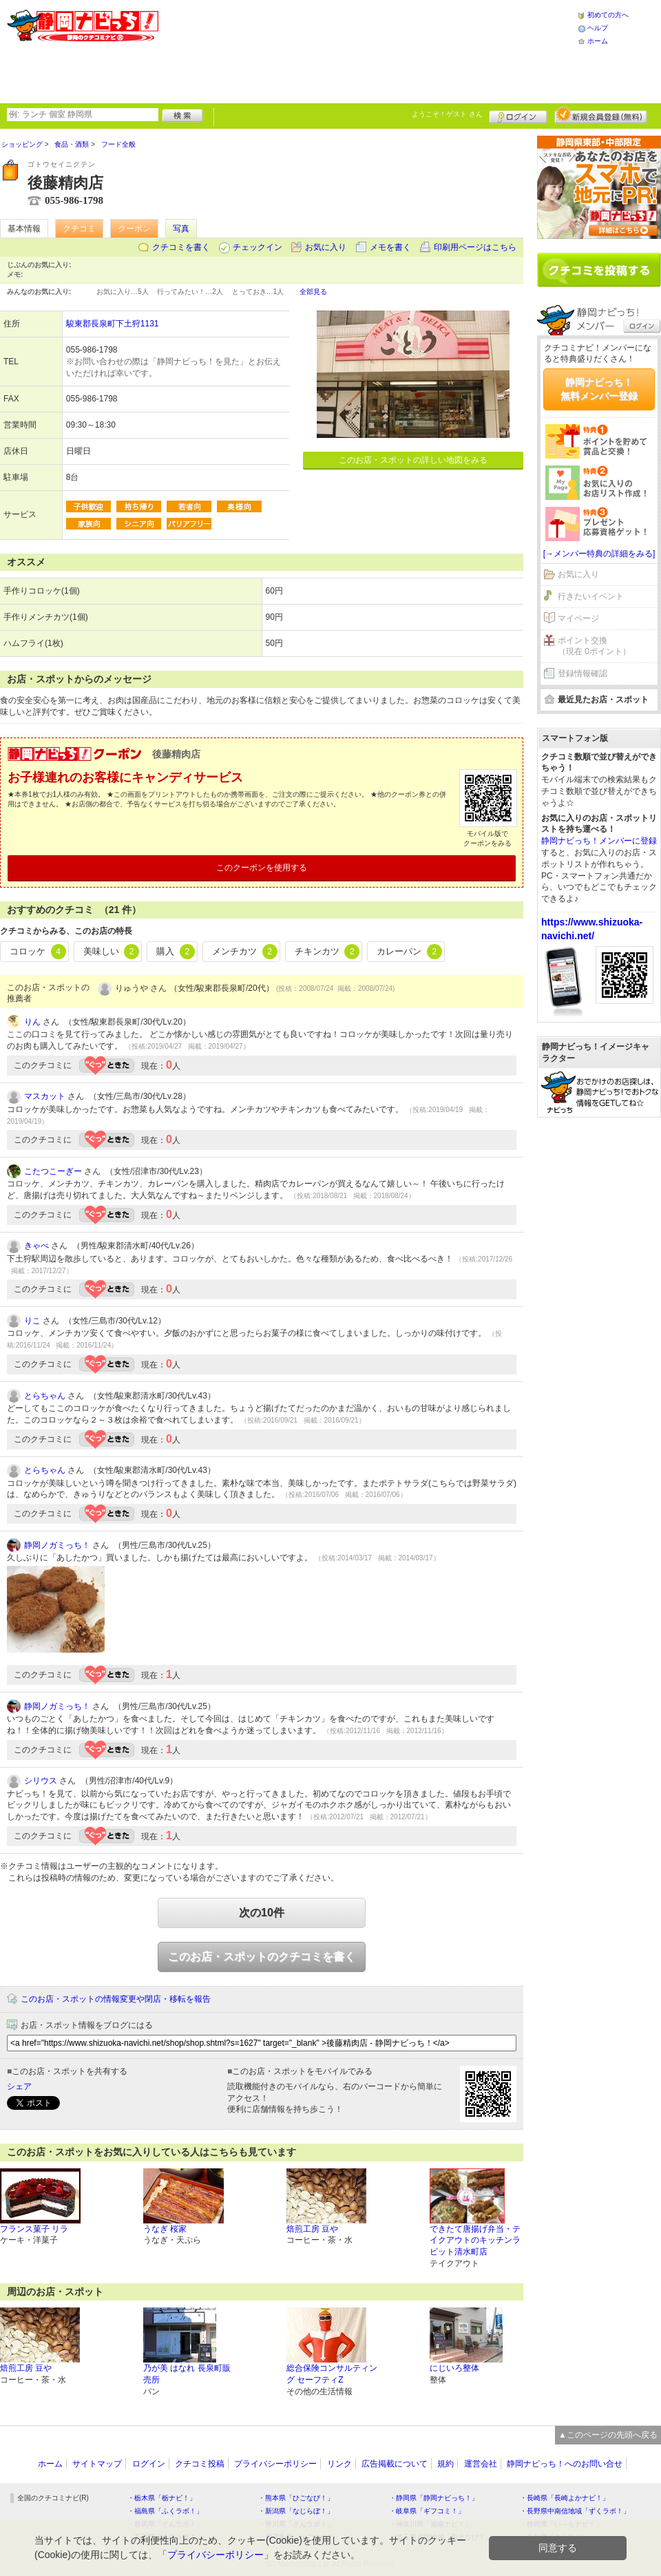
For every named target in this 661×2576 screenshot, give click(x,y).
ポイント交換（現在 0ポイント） (594, 646)
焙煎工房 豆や (312, 2229)
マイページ (578, 618)
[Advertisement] (250, 50)
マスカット (44, 1096)
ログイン (518, 115)
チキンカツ (327, 951)
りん (32, 1022)
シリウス (40, 1781)
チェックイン (257, 247)
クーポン (134, 228)
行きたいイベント (591, 596)
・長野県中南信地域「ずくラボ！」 (575, 2511)
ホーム (597, 41)
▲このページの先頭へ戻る (608, 2435)
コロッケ (38, 951)
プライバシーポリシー (275, 2464)
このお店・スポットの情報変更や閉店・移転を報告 (116, 1999)
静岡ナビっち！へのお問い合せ (564, 2464)
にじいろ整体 (454, 2368)
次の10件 (261, 1912)
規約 (445, 2464)
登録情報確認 (582, 673)
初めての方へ (608, 15)
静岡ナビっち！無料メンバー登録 (599, 389)
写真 (181, 228)
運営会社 (480, 2464)
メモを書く (390, 247)
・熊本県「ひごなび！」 (296, 2498)
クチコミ (79, 228)
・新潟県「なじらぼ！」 (296, 2511)
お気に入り (325, 247)
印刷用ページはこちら (475, 247)
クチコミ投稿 (199, 2464)
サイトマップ (97, 2464)
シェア (19, 2086)
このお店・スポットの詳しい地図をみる (413, 460)
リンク (339, 2464)
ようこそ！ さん (447, 114)
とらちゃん (44, 1396)
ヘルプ (597, 28)
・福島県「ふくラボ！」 (165, 2511)
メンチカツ (244, 951)
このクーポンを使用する (261, 867)
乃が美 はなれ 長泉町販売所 (187, 2374)
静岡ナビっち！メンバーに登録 (599, 841)
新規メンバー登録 (600, 115)
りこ (32, 1321)
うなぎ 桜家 (165, 2229)
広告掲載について (394, 2464)
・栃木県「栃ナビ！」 (161, 2498)
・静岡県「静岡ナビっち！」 (434, 2498)
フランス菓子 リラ (34, 2229)
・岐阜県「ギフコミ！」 (427, 2511)
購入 (175, 951)
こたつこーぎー (53, 1171)
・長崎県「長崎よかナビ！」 (564, 2498)
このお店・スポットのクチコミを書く (261, 1956)
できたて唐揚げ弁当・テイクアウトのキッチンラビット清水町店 (475, 2240)
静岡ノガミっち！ (57, 1545)
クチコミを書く (181, 247)
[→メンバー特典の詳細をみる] (599, 553)
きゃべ (36, 1245)
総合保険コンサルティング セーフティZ (331, 2374)
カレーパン (409, 951)
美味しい (111, 951)
